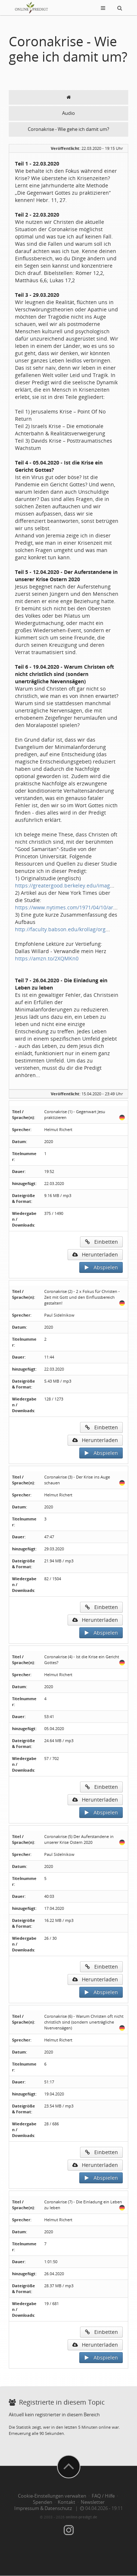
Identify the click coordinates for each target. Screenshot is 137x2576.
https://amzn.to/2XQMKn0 (47, 958)
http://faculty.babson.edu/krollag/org (60, 929)
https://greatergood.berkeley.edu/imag (62, 885)
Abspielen (101, 1267)
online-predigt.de (81, 2516)
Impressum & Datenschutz (43, 2508)
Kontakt (66, 2502)
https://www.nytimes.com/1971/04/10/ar (64, 907)
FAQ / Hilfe (103, 2496)
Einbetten (101, 1241)
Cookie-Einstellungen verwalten (52, 2496)
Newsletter (92, 2502)
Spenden (42, 2502)
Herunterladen (95, 1254)
